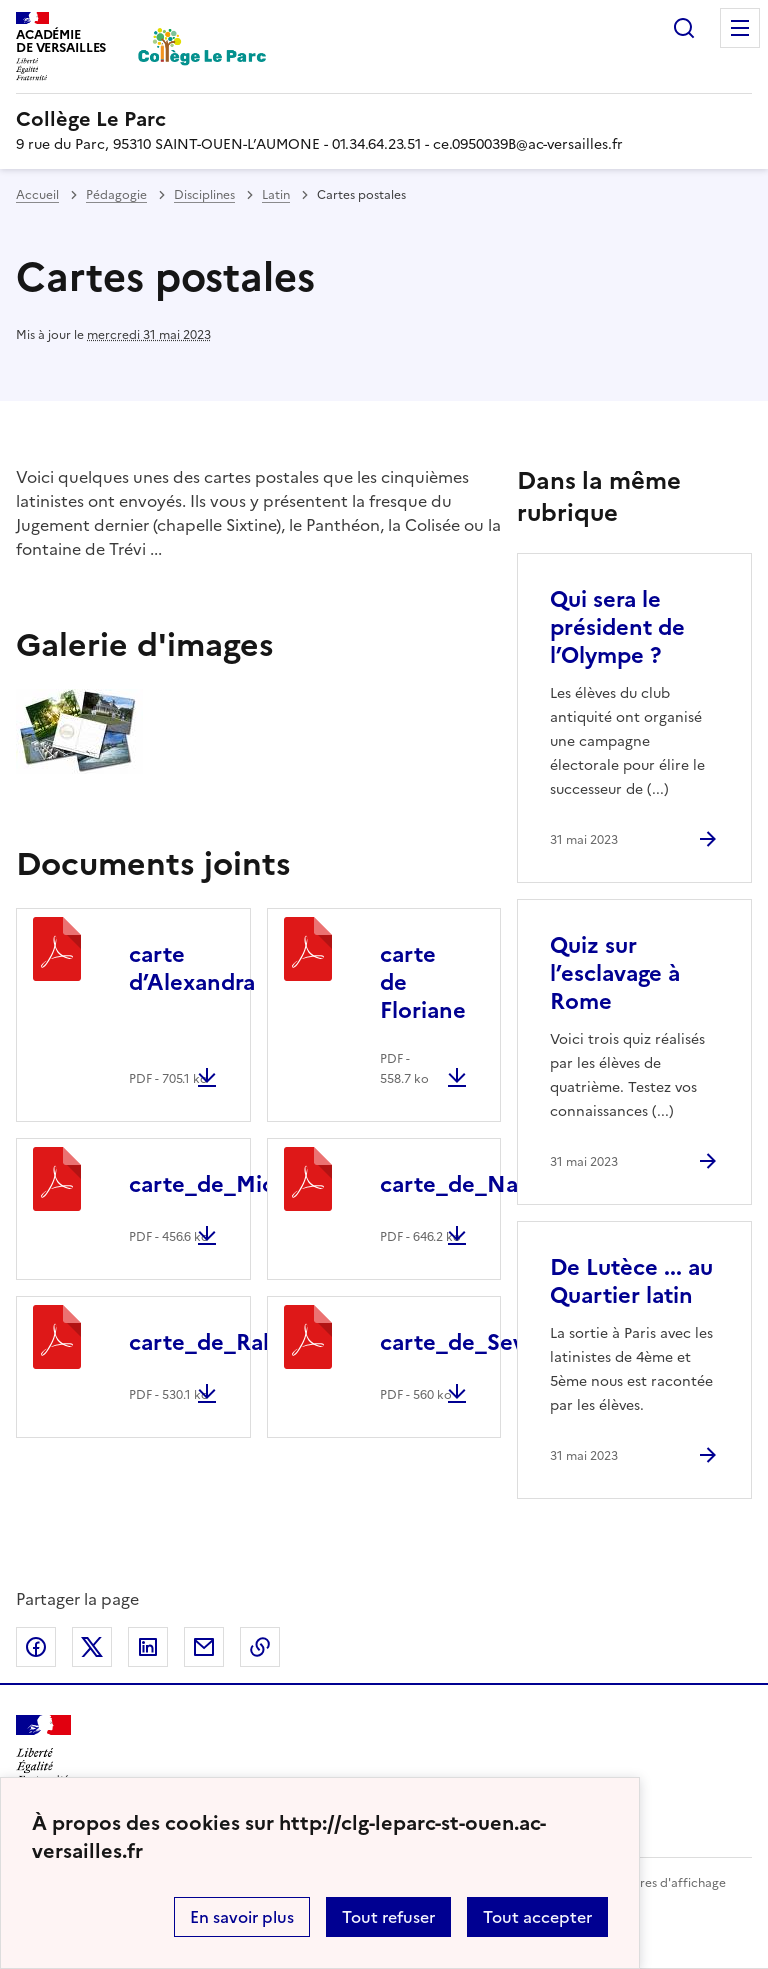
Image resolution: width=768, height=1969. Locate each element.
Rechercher (684, 28)
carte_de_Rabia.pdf (233, 1342)
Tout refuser (388, 1917)
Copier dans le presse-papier (260, 1647)
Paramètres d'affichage (658, 1883)
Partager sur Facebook (36, 1647)
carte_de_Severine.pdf (501, 1342)
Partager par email (204, 1647)
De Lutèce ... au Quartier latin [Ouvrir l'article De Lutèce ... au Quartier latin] (631, 1281)
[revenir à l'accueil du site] (384, 119)
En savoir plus (242, 1917)
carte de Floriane (423, 982)
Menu (740, 28)
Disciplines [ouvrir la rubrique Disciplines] (204, 195)
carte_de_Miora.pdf (234, 1184)
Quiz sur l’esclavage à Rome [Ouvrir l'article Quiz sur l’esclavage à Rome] (615, 973)
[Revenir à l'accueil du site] (43, 1750)
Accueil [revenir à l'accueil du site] (37, 195)
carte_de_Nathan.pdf (495, 1184)
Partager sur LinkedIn (148, 1647)
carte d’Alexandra (192, 968)
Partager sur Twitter (92, 1647)
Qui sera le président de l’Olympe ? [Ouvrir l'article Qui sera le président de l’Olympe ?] (617, 627)
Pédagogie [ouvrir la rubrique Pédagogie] (116, 195)
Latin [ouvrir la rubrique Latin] (276, 195)
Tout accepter (537, 1917)
